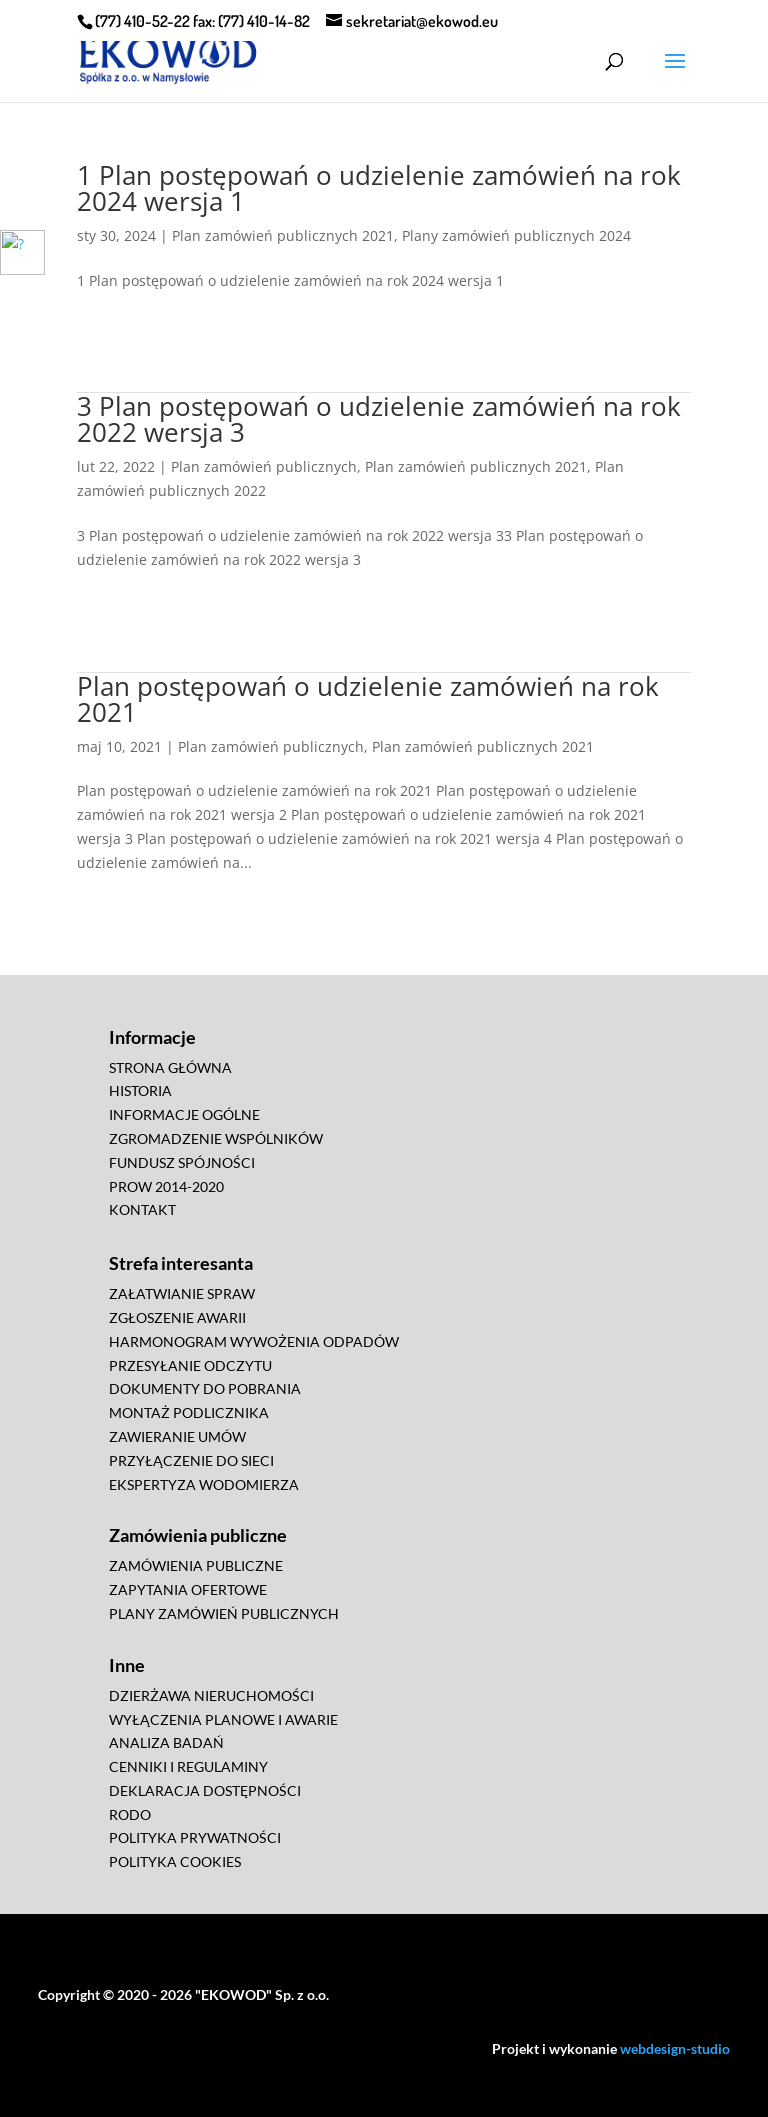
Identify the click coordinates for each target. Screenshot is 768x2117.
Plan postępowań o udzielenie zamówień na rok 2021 (368, 699)
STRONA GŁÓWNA (170, 1067)
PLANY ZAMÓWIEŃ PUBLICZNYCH (224, 1613)
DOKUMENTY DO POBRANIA (205, 1388)
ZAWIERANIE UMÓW (177, 1436)
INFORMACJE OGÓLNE (184, 1114)
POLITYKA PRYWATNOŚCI (195, 1837)
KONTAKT (142, 1209)
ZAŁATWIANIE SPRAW (182, 1293)
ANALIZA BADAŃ (166, 1742)
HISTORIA (140, 1090)
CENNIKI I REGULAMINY (188, 1766)
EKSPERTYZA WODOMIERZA (204, 1484)
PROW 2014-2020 (166, 1186)
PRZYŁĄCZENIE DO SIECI (191, 1460)
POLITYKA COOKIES (175, 1861)
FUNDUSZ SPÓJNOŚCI (182, 1162)
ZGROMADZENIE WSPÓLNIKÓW (216, 1138)
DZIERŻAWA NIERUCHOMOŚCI (211, 1695)
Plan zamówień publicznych (264, 466)
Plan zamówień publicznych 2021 (283, 235)
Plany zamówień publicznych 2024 (516, 235)
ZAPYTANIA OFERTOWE (188, 1589)
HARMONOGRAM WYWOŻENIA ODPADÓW (254, 1341)
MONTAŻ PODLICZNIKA (189, 1412)
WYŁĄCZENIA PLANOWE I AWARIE (223, 1719)
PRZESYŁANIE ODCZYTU (190, 1365)
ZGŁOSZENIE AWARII (177, 1317)
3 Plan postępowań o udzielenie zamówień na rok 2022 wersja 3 (379, 419)
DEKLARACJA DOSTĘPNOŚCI (205, 1790)
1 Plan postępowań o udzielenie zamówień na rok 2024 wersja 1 (379, 188)
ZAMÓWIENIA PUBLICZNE (196, 1565)
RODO (130, 1814)
